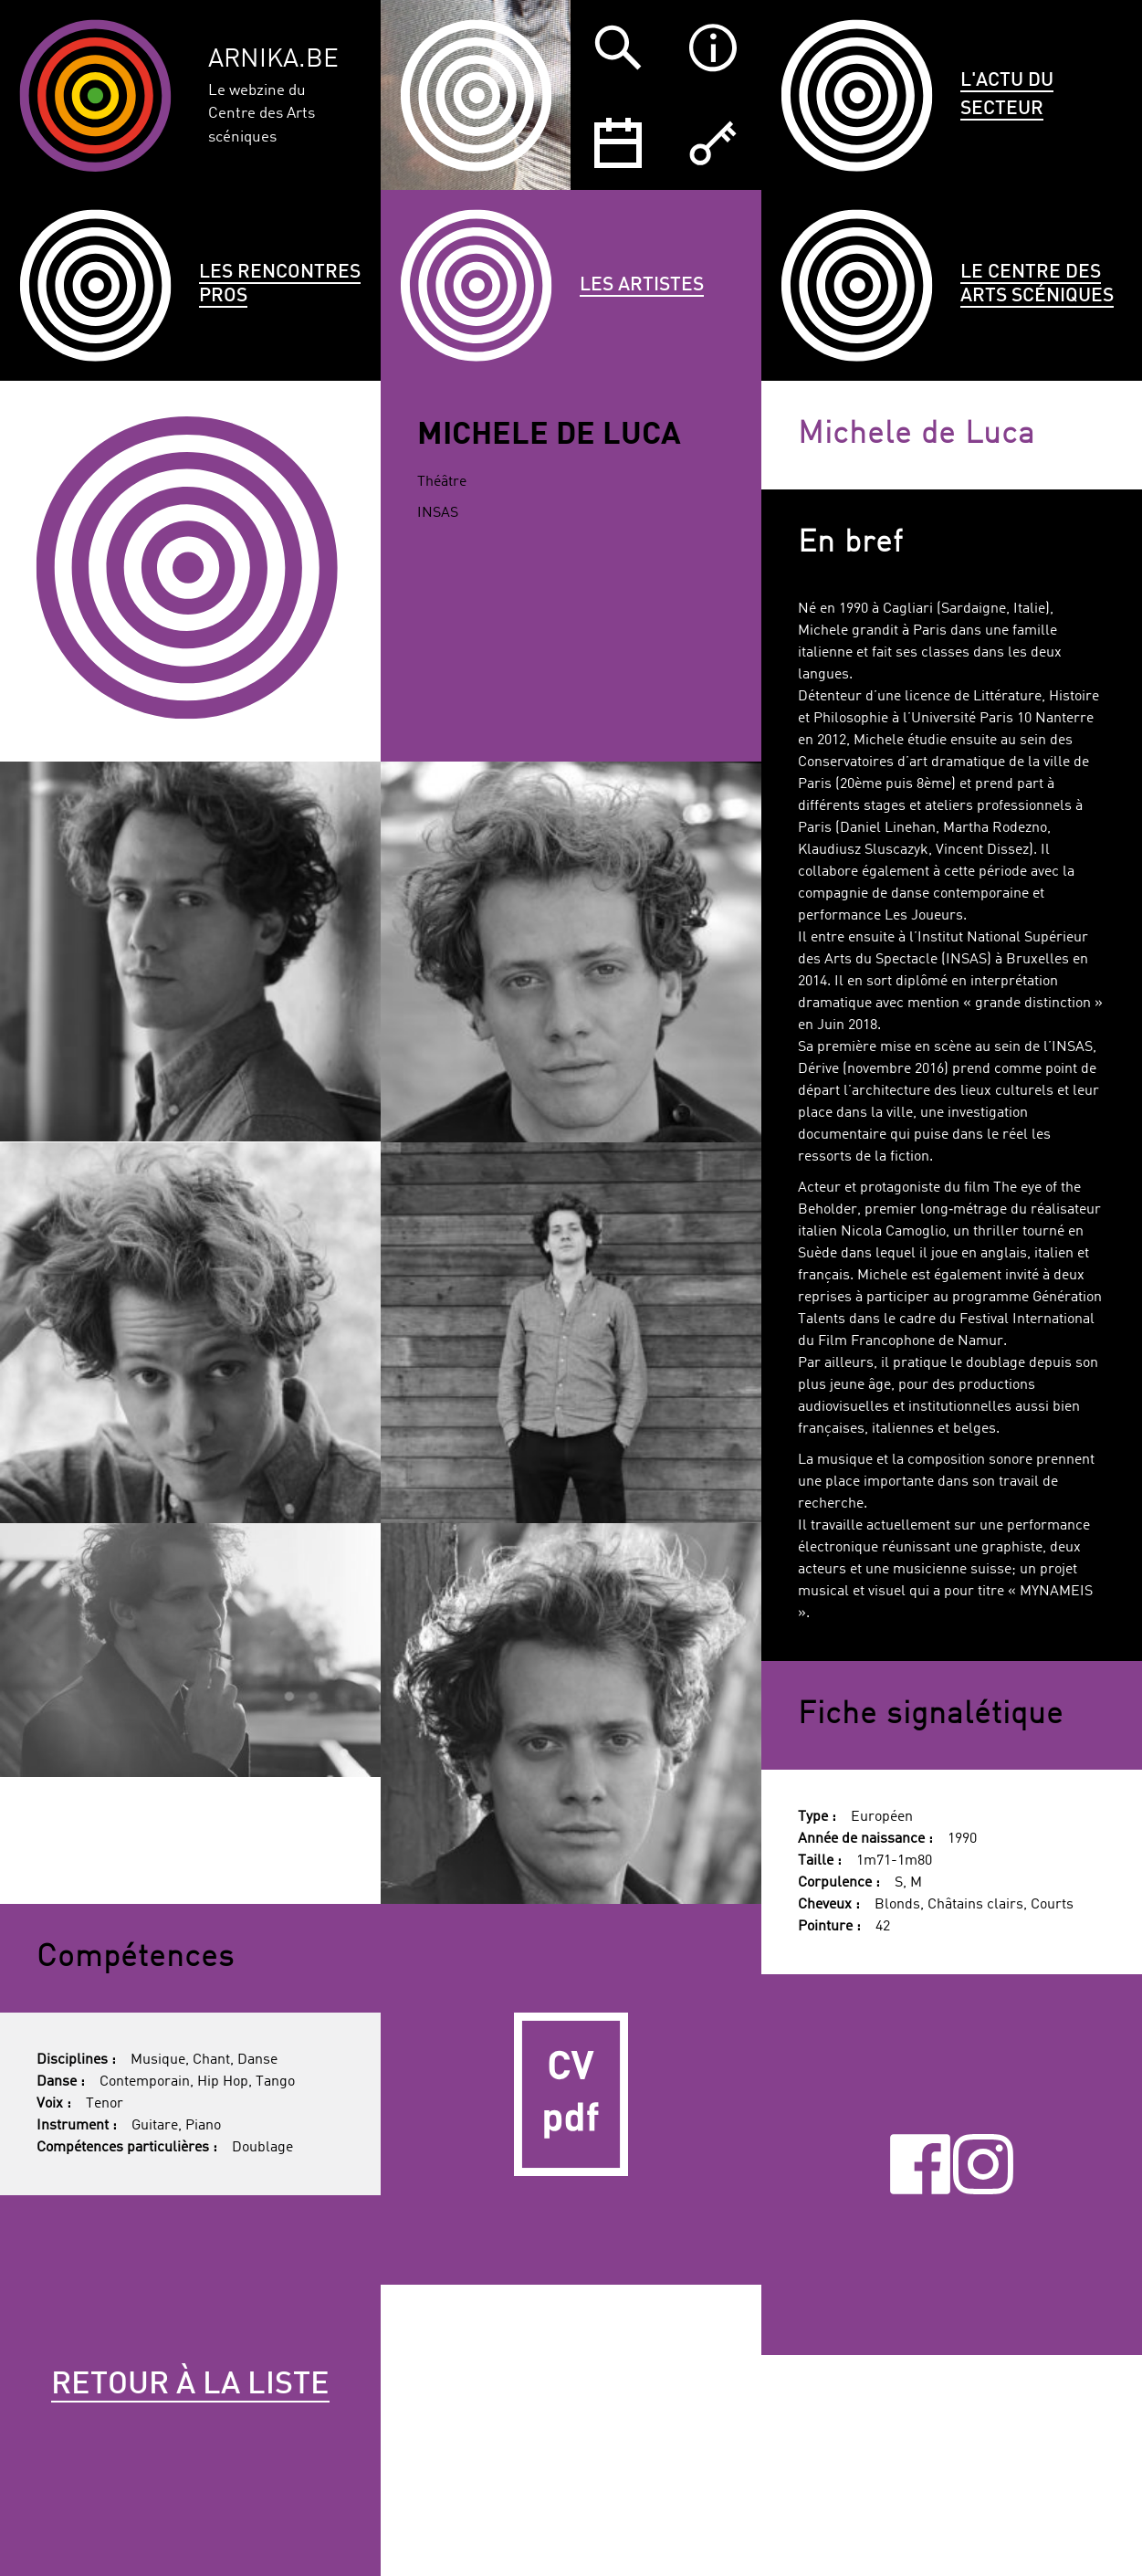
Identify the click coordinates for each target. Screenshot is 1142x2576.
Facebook (920, 2165)
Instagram (983, 2165)
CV (571, 2094)
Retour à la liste (190, 2385)
